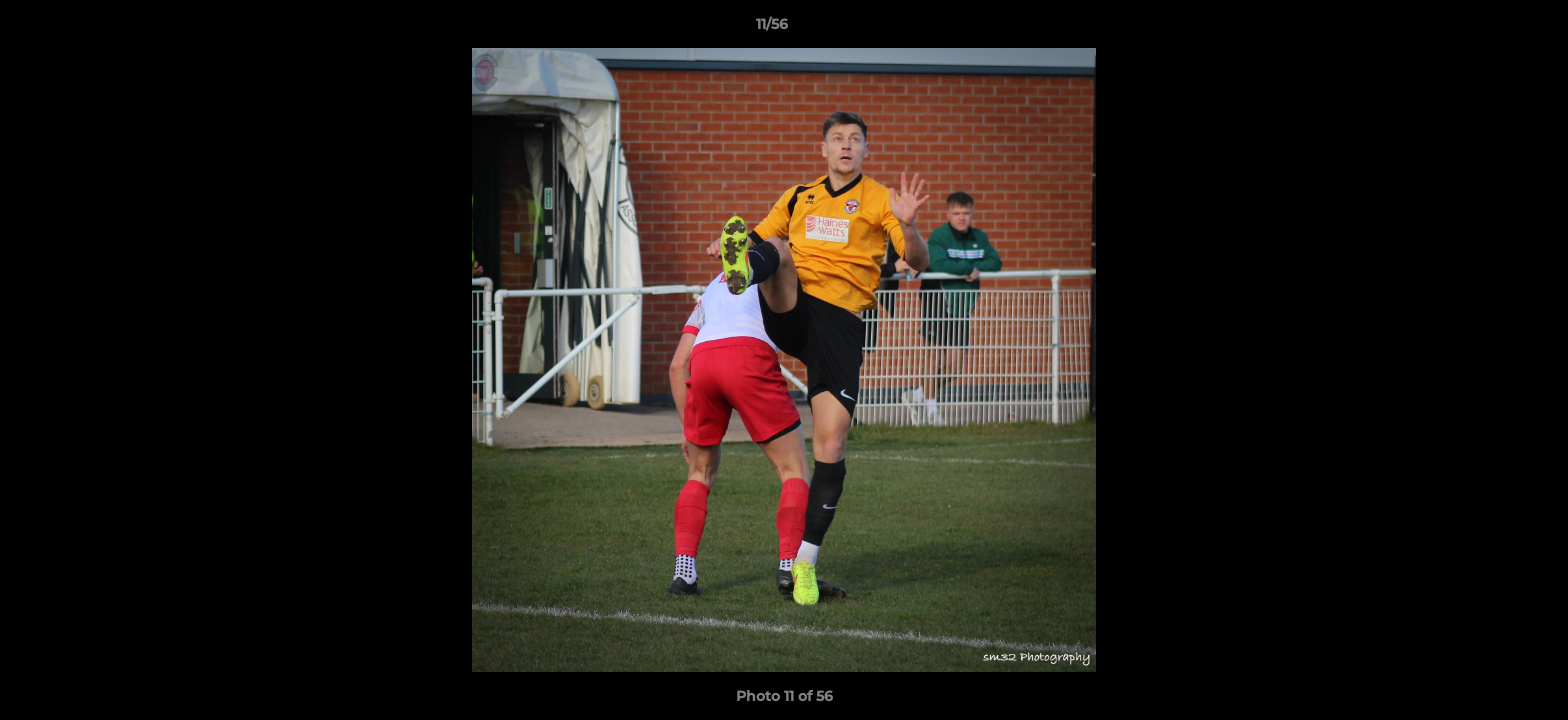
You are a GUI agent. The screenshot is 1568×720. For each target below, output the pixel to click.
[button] (1484, 29)
